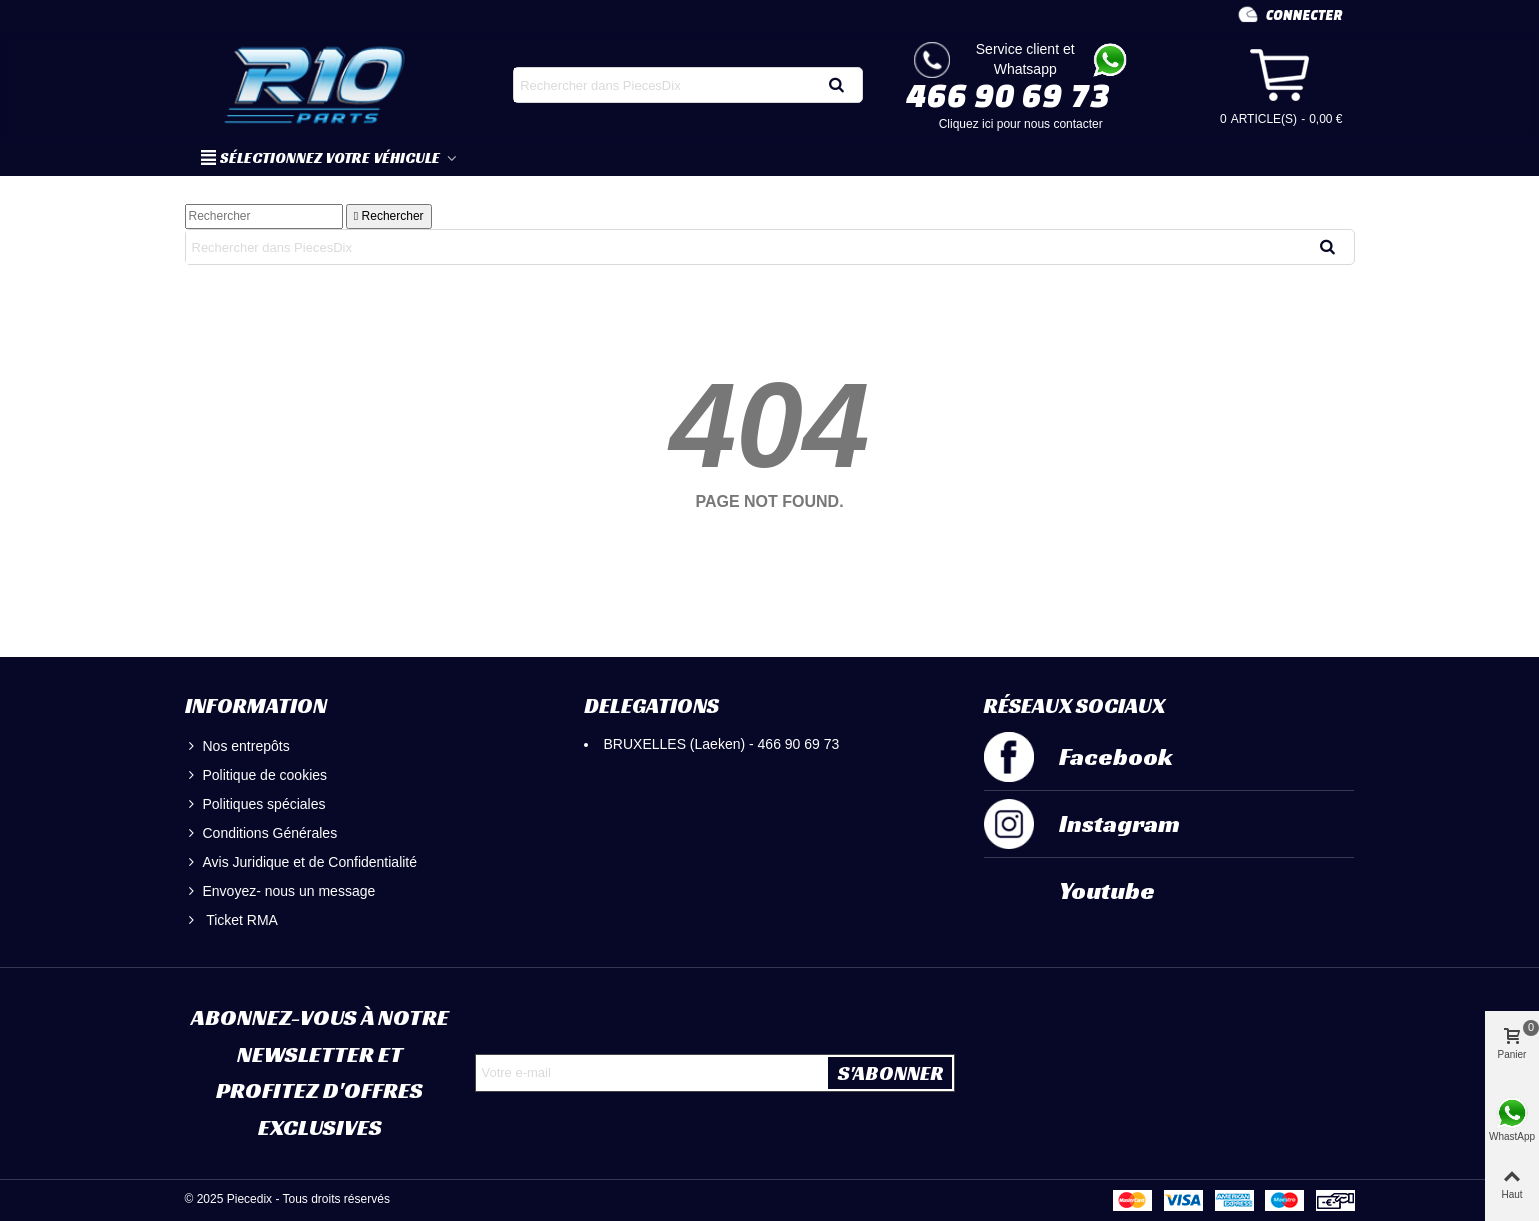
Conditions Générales (261, 833)
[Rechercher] (264, 216)
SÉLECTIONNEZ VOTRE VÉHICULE (322, 157)
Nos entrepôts (237, 746)
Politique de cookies (256, 775)
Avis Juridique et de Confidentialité (301, 862)
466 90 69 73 (1008, 95)
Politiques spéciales (255, 804)
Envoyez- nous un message (280, 891)
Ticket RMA (231, 920)
